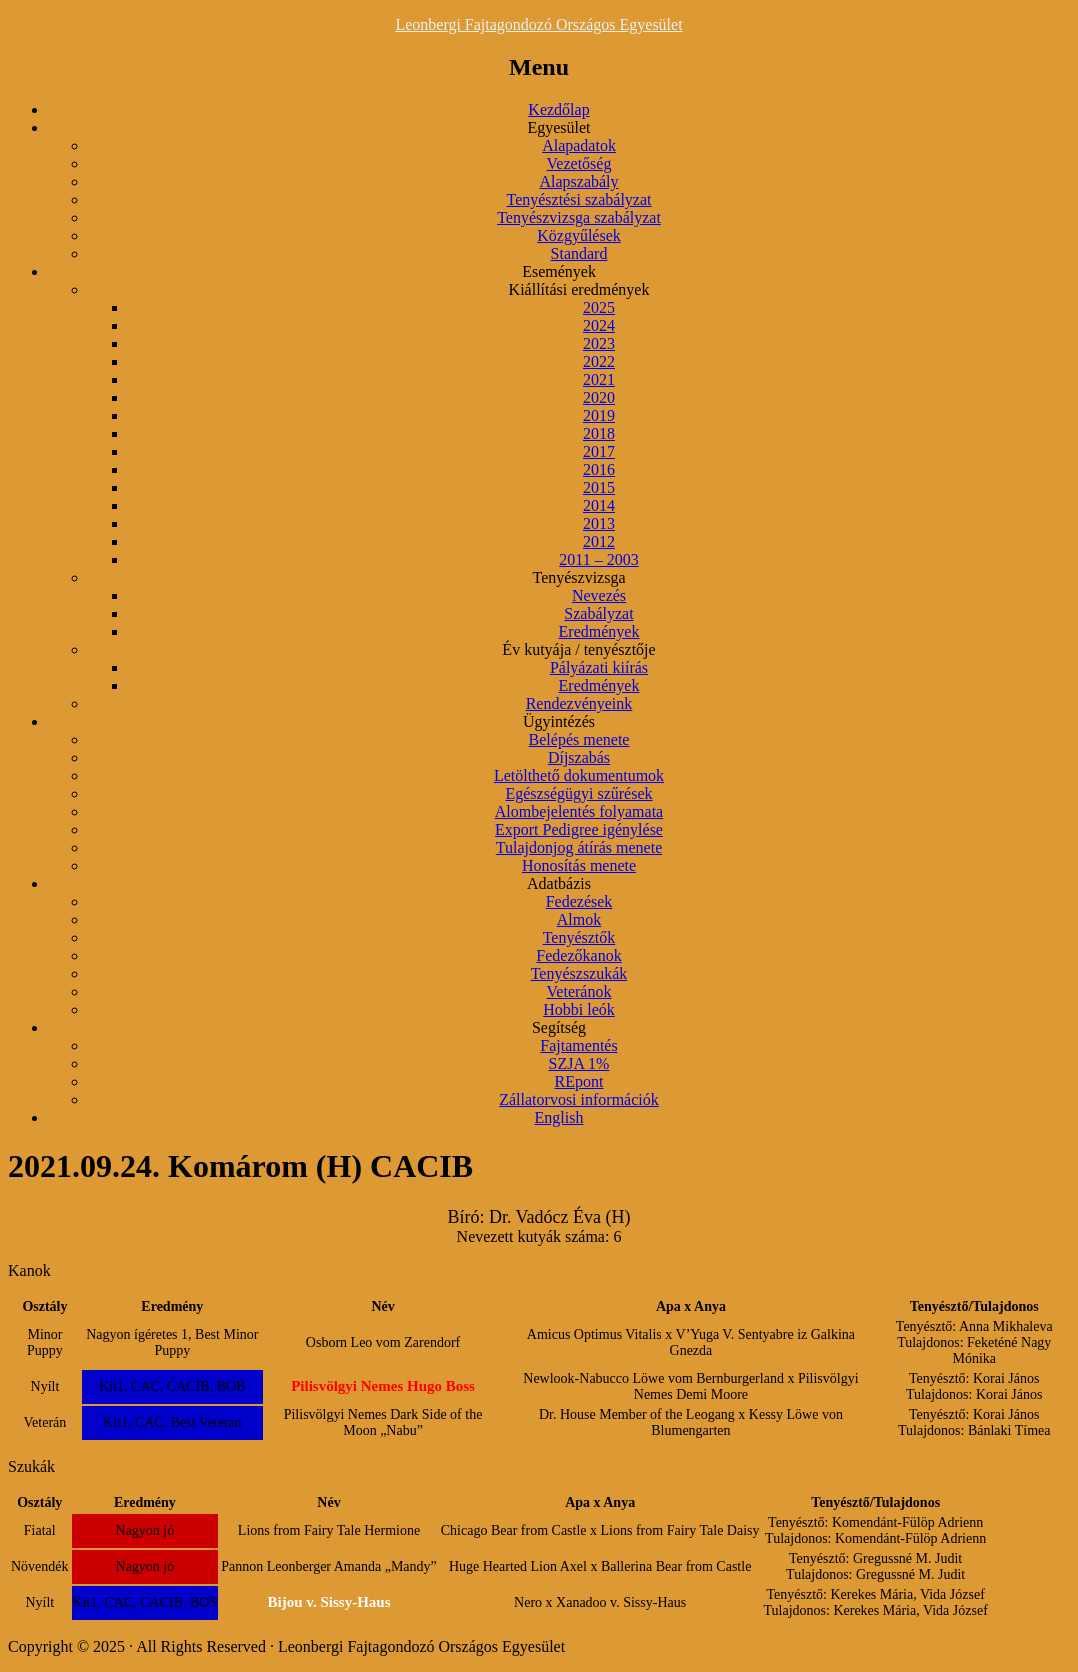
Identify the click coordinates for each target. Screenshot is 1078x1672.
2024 (599, 325)
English (559, 1117)
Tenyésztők (579, 937)
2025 (599, 307)
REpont (579, 1081)
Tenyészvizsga (578, 577)
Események (559, 271)
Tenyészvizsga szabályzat (579, 217)
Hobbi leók (579, 1009)
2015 (599, 487)
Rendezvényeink (579, 703)
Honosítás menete (579, 865)
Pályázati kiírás (599, 667)
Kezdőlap (558, 109)
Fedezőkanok (578, 955)
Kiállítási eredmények (579, 289)
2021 (599, 379)
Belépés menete (579, 739)
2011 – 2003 (598, 559)
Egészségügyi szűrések (578, 793)
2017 (599, 451)
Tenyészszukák (579, 973)
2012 (599, 541)
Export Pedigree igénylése (579, 829)
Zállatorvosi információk (579, 1099)
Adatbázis (559, 883)
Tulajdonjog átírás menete (579, 847)
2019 (599, 415)
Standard (579, 253)
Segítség (559, 1027)
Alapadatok (579, 145)
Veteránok (579, 991)
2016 (599, 469)
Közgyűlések (579, 235)
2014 (599, 505)
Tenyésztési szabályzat (578, 199)
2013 (599, 523)
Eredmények (599, 631)
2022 (599, 361)
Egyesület (558, 127)
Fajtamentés (578, 1045)
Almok (579, 919)
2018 (599, 433)
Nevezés (599, 595)
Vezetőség (579, 163)
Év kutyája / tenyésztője (578, 649)
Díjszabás (579, 757)
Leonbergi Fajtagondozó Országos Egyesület (538, 24)
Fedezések (579, 901)
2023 (599, 343)
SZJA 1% (579, 1063)
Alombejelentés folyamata (579, 811)
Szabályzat (598, 613)
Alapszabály (578, 181)
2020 (599, 397)
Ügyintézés (559, 721)
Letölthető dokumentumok (579, 775)
